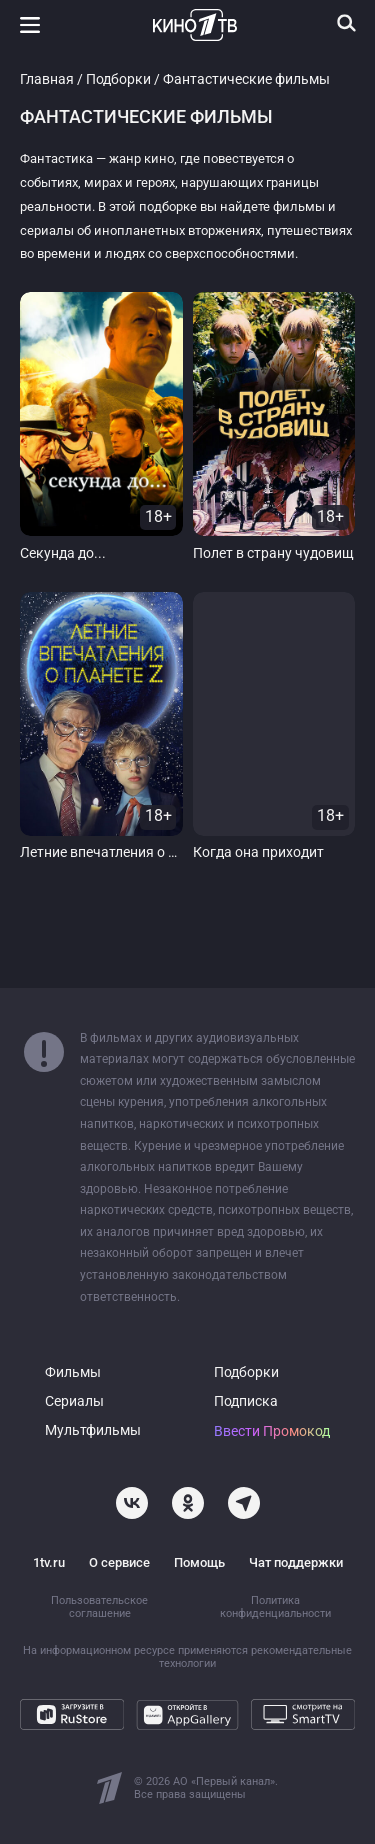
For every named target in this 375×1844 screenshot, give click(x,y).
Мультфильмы (93, 1430)
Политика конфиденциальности (275, 1607)
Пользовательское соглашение (99, 1607)
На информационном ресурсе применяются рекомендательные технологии (187, 1657)
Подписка (246, 1401)
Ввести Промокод (272, 1431)
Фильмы (73, 1372)
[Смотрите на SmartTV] (303, 1715)
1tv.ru (49, 1562)
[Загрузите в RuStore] (72, 1715)
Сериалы (74, 1401)
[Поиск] (347, 23)
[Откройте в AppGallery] (188, 1715)
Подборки (118, 79)
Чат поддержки (296, 1562)
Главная (47, 79)
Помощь (199, 1562)
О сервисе (119, 1562)
